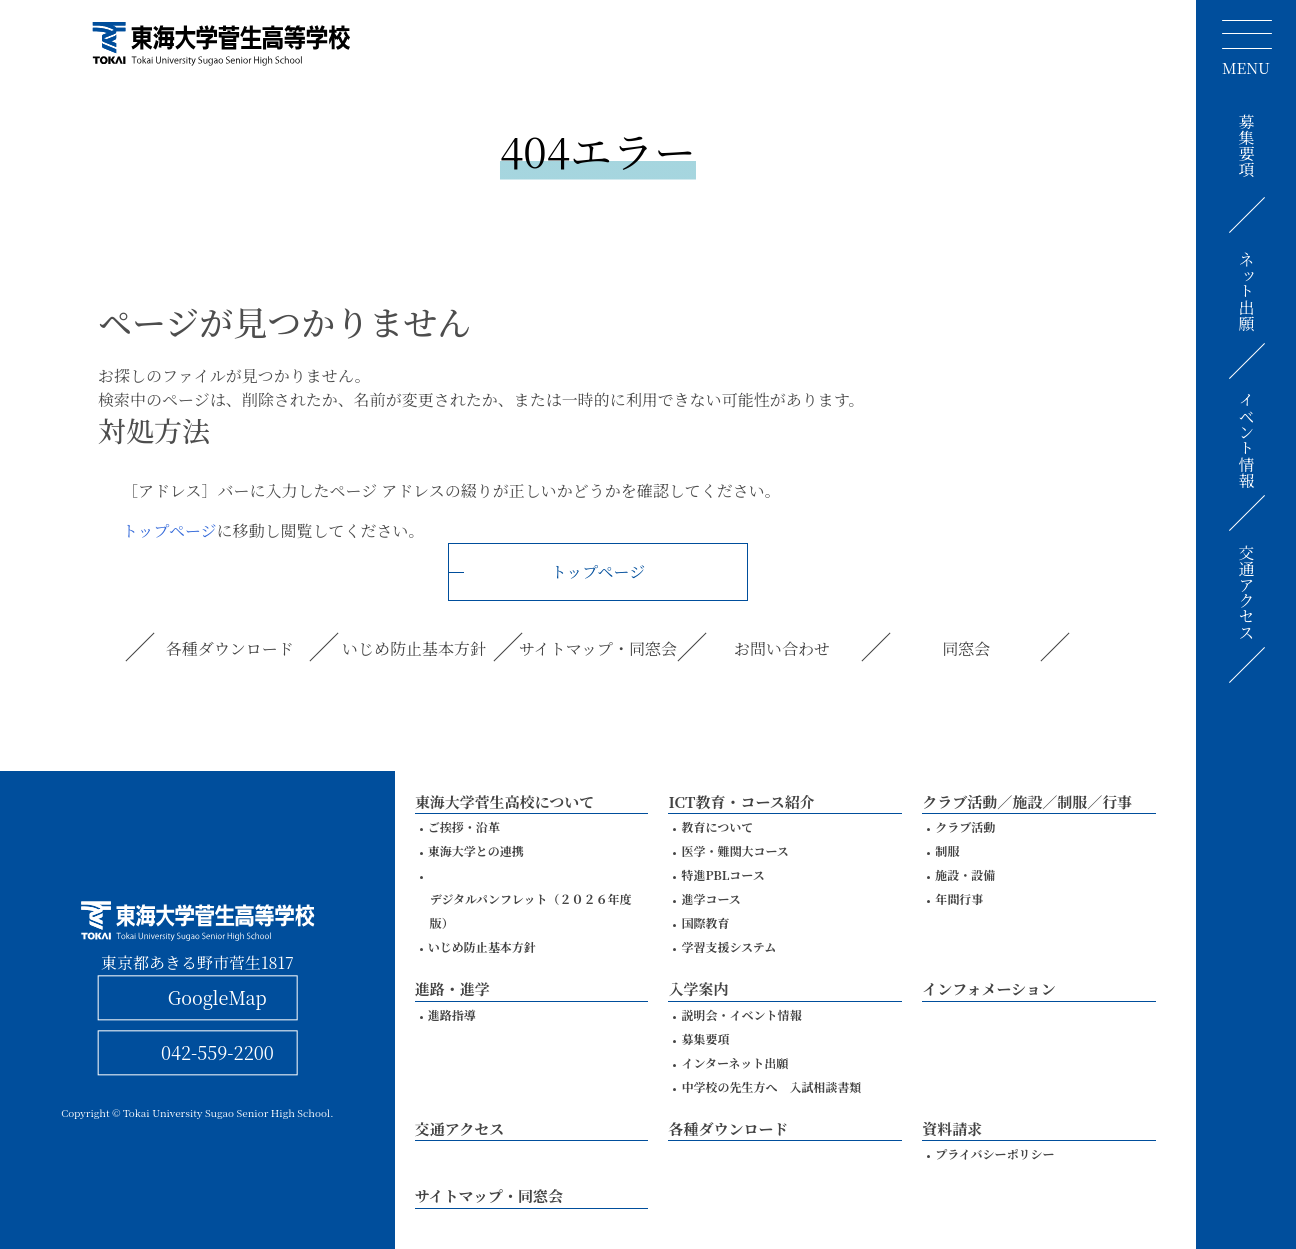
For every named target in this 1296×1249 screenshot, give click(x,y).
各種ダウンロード (230, 648)
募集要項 (1246, 145)
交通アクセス (1246, 593)
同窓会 (966, 648)
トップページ (169, 530)
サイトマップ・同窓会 (598, 648)
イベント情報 (1246, 440)
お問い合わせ (782, 648)
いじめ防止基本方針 (414, 648)
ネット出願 (1246, 291)
